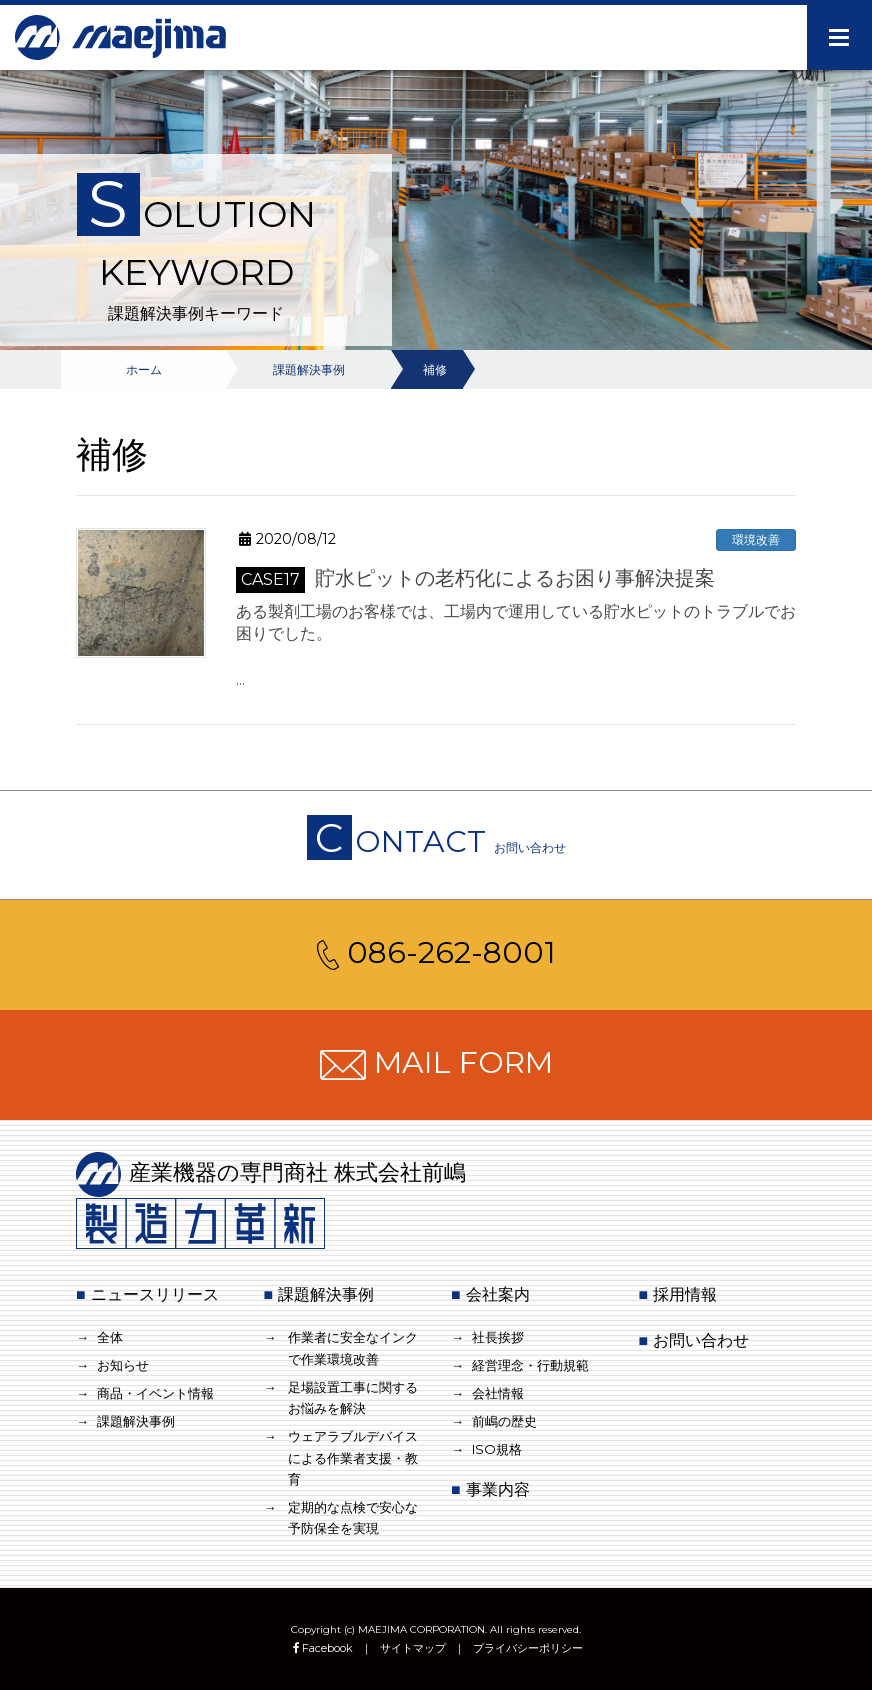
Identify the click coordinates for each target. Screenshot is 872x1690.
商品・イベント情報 (155, 1393)
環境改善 (756, 539)
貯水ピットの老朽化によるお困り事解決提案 (475, 578)
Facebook (321, 1648)
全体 (110, 1337)
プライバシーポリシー (528, 1648)
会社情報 (498, 1393)
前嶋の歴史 (504, 1421)
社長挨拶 (498, 1337)
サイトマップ (413, 1648)
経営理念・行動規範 (530, 1365)
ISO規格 (497, 1449)
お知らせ (123, 1365)
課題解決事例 (136, 1421)
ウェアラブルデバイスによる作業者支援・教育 (353, 1457)
